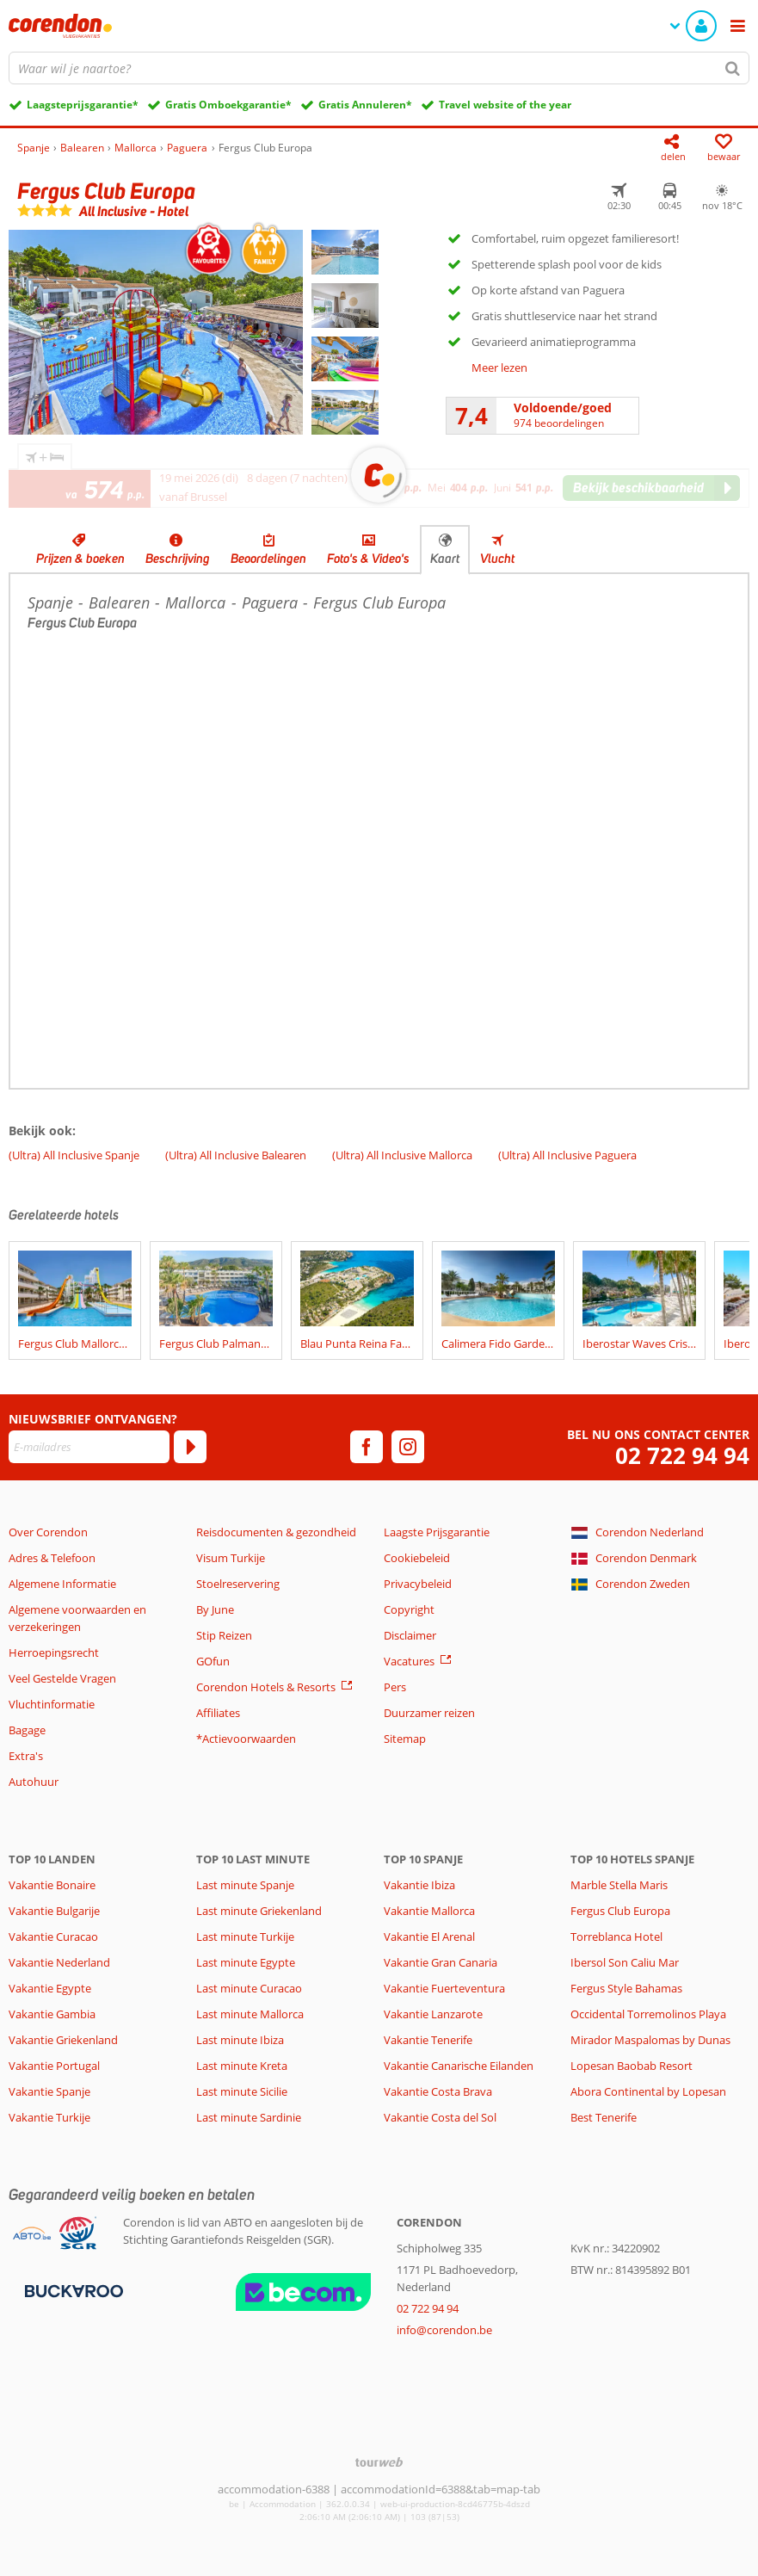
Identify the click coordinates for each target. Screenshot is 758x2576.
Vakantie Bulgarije (54, 1910)
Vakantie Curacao (53, 1936)
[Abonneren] (190, 1446)
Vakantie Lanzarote (433, 2014)
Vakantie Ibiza (419, 1885)
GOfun (213, 1661)
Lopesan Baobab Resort (631, 2065)
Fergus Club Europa (620, 1910)
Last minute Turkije (245, 1936)
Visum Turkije (230, 1558)
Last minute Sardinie (248, 2117)
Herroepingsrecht (54, 1652)
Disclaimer (410, 1635)
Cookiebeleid (417, 1558)
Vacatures (409, 1661)
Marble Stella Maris (619, 1885)
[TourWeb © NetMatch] (379, 2462)
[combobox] (379, 68)
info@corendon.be (444, 2330)
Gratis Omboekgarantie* (228, 104)
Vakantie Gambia (52, 2014)
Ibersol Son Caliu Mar (624, 1962)
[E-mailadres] (89, 1446)
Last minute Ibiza (240, 2040)
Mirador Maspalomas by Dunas (650, 2040)
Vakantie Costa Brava (438, 2091)
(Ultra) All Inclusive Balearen (235, 1155)
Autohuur (34, 1781)
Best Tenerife (603, 2117)
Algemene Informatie (62, 1583)
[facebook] (366, 1446)
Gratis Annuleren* (365, 104)
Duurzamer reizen (429, 1712)
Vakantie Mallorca (429, 1910)
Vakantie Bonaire (52, 1885)
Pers (395, 1687)
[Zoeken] (733, 68)
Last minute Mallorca (250, 2014)
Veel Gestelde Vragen (62, 1678)
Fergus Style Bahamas (626, 1988)
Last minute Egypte (245, 1962)
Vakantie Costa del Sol (440, 2117)
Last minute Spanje (245, 1885)
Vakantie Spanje (49, 2091)
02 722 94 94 (682, 1455)
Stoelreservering (238, 1583)
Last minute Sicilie (241, 2091)
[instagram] (407, 1446)
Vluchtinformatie (52, 1704)
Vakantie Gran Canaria (440, 1962)
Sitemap (405, 1738)
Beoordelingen (268, 558)
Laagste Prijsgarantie (437, 1532)
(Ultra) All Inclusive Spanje (74, 1155)
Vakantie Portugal (54, 2065)
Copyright (409, 1609)
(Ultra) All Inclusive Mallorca (402, 1155)
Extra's (26, 1756)
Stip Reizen (224, 1635)
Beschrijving (177, 558)
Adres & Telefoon (52, 1558)
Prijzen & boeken (80, 558)
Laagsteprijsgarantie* (83, 104)
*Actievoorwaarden (246, 1738)
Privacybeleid (418, 1583)
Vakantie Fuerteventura (444, 1988)
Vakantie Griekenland (63, 2040)
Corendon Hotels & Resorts (266, 1687)
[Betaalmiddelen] (72, 2290)
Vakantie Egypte (50, 1988)
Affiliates (218, 1712)
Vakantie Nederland (59, 1962)
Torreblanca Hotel (616, 1936)
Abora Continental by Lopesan (648, 2091)
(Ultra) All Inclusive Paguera (567, 1155)
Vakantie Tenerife (428, 2040)
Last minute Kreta (241, 2065)
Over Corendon (48, 1532)
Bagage (27, 1730)
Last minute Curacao (249, 1988)
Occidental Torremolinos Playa (648, 2014)
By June (215, 1609)
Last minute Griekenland (259, 1910)
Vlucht (497, 558)
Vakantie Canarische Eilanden (458, 2065)
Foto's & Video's (368, 558)
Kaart (444, 558)
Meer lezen (499, 367)
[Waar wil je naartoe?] (379, 68)
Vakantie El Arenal (429, 1936)
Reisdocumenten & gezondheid (276, 1532)
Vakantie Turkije (49, 2117)
